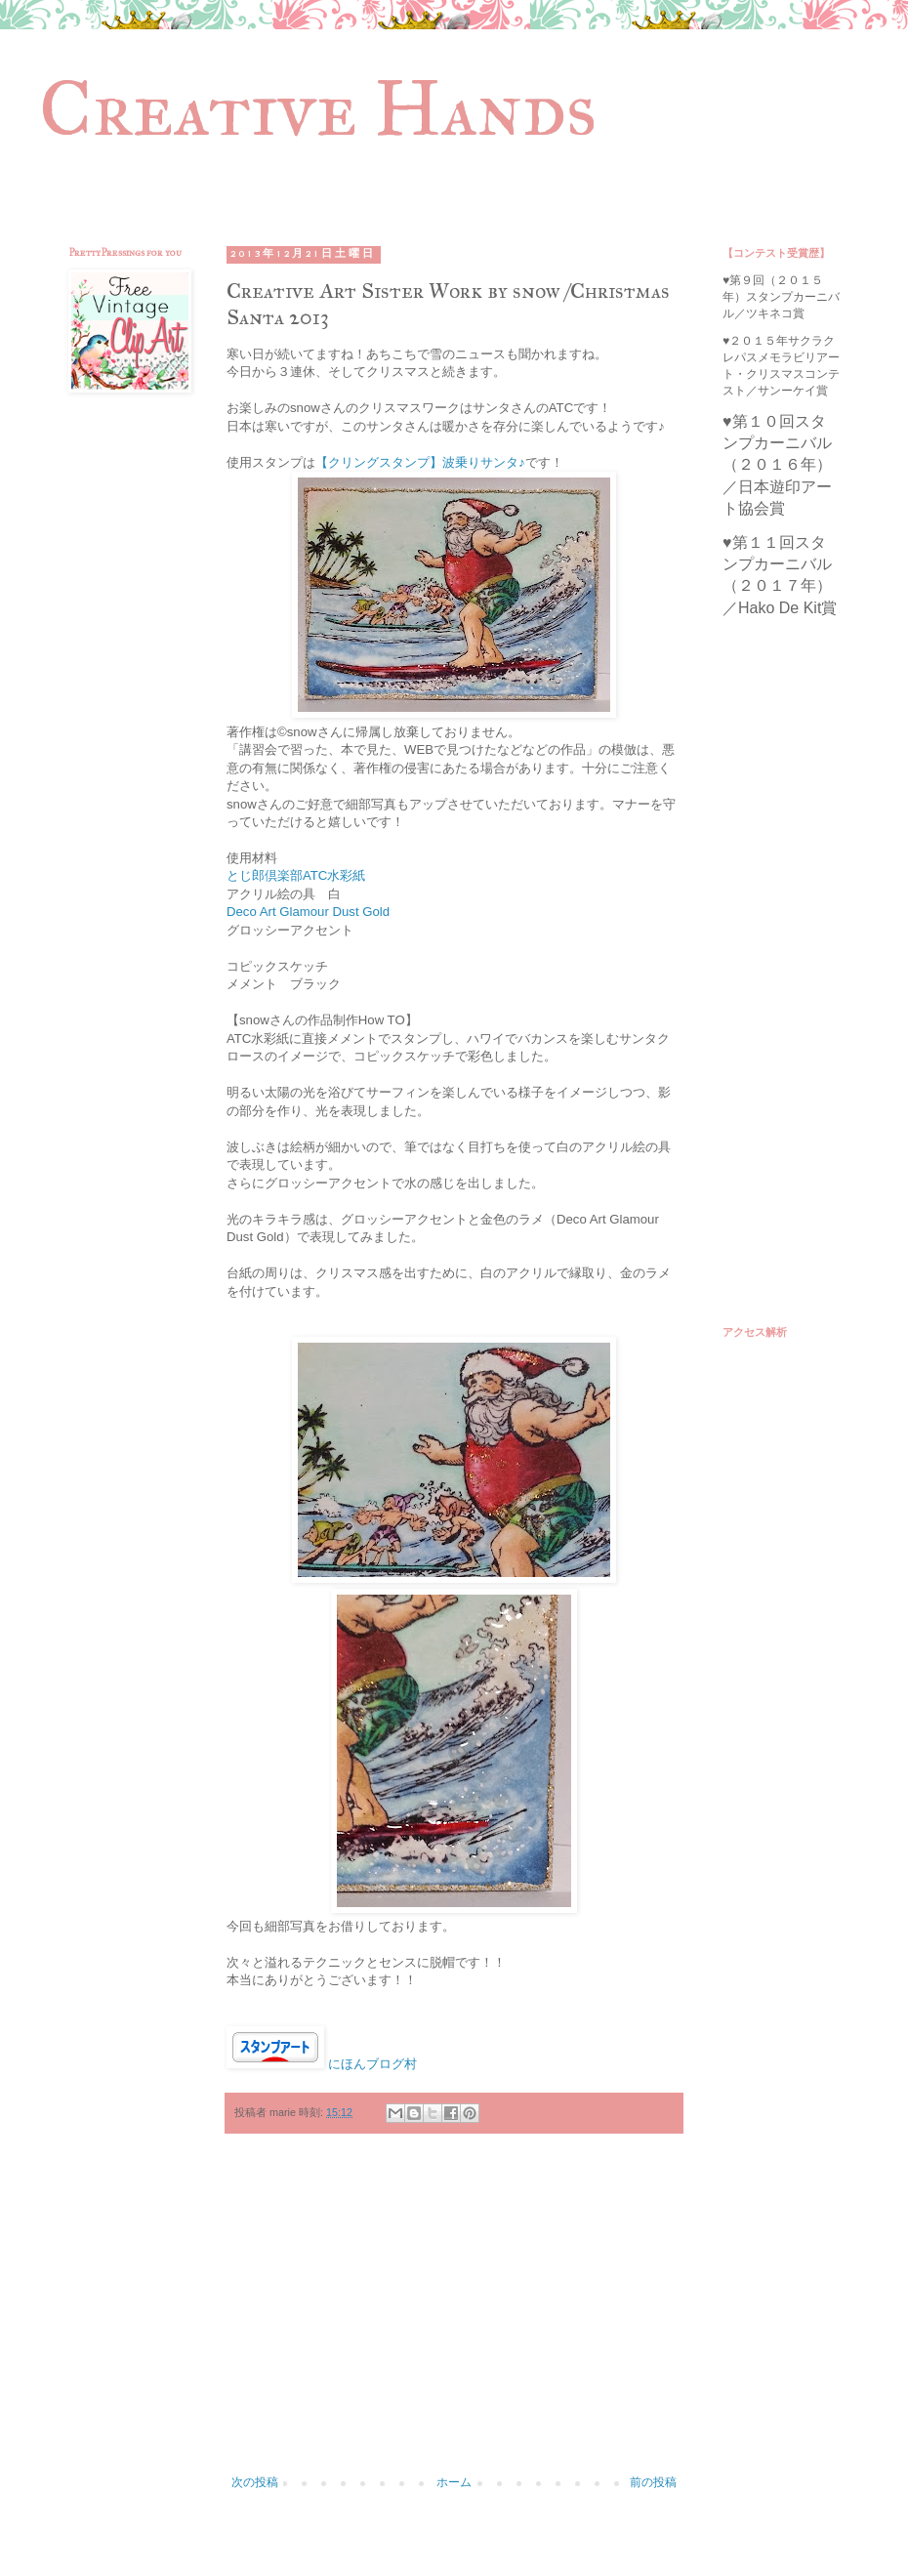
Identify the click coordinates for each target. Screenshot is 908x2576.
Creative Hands (318, 108)
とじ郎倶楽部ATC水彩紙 (296, 875)
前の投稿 (653, 2482)
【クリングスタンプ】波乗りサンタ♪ (420, 462)
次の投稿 (254, 2482)
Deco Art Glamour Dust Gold (308, 911)
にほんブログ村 (372, 2064)
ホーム (454, 2482)
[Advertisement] (454, 2314)
